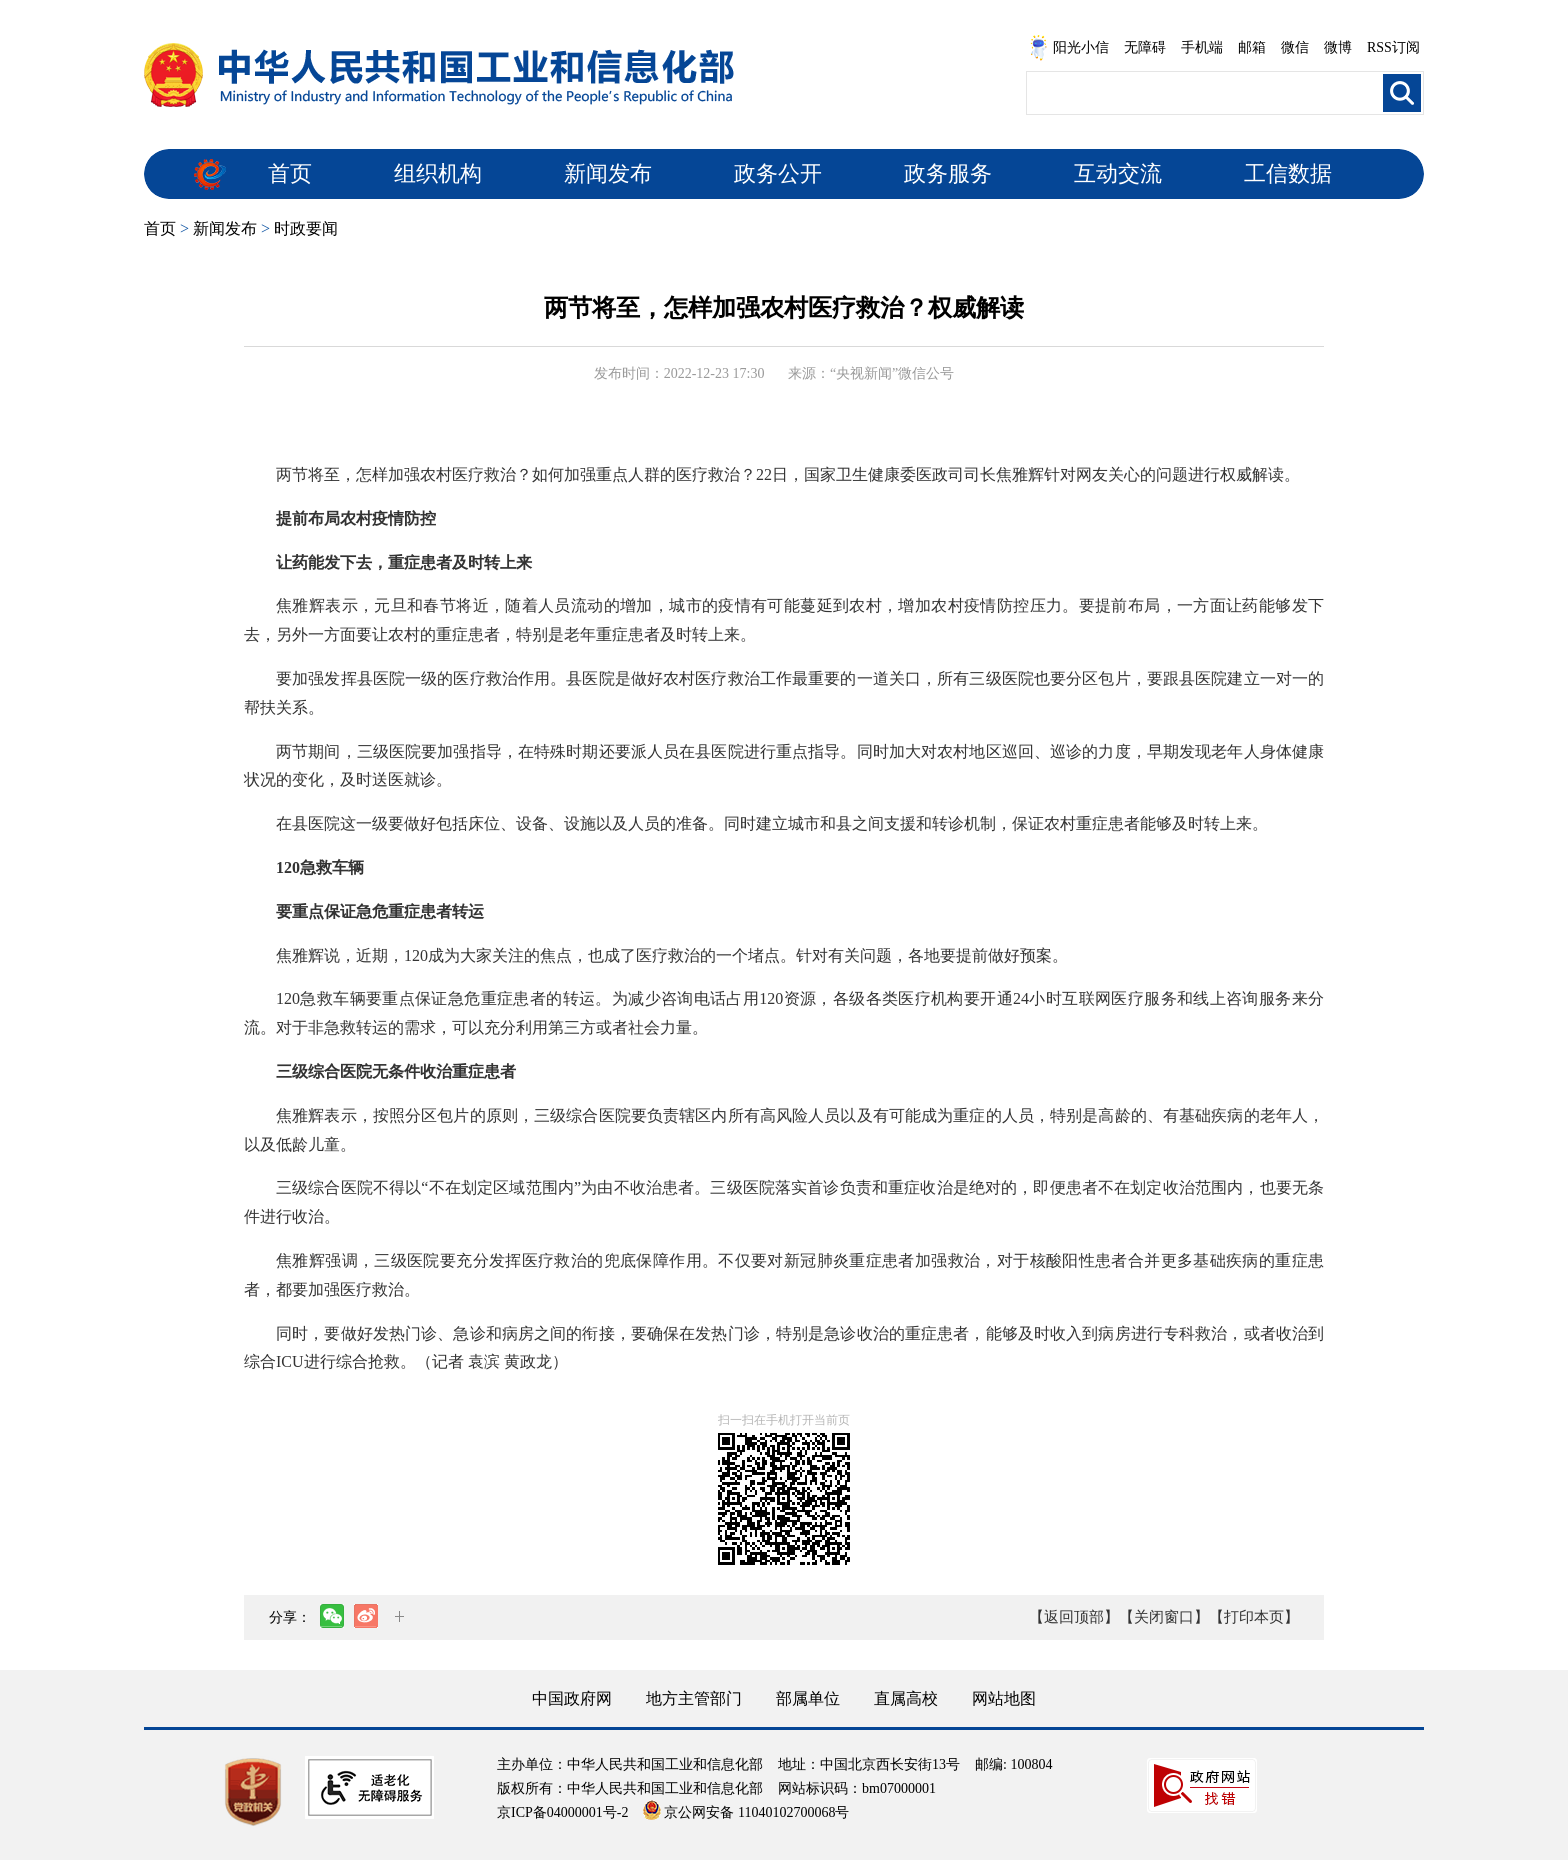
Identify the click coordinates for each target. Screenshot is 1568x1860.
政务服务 (948, 173)
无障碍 (1145, 47)
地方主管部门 (694, 1698)
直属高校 (906, 1698)
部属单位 (808, 1698)
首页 (290, 173)
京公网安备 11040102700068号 (746, 1812)
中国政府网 (572, 1698)
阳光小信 (1069, 48)
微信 (1295, 47)
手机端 (1202, 47)
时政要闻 (306, 228)
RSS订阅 (1393, 47)
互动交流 (1118, 173)
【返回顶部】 (1074, 1617)
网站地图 (1004, 1698)
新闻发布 (608, 173)
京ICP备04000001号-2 (562, 1812)
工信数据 (1288, 173)
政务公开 (778, 173)
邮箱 (1252, 47)
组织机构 (438, 173)
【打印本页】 (1254, 1617)
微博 (1338, 47)
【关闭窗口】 (1164, 1617)
